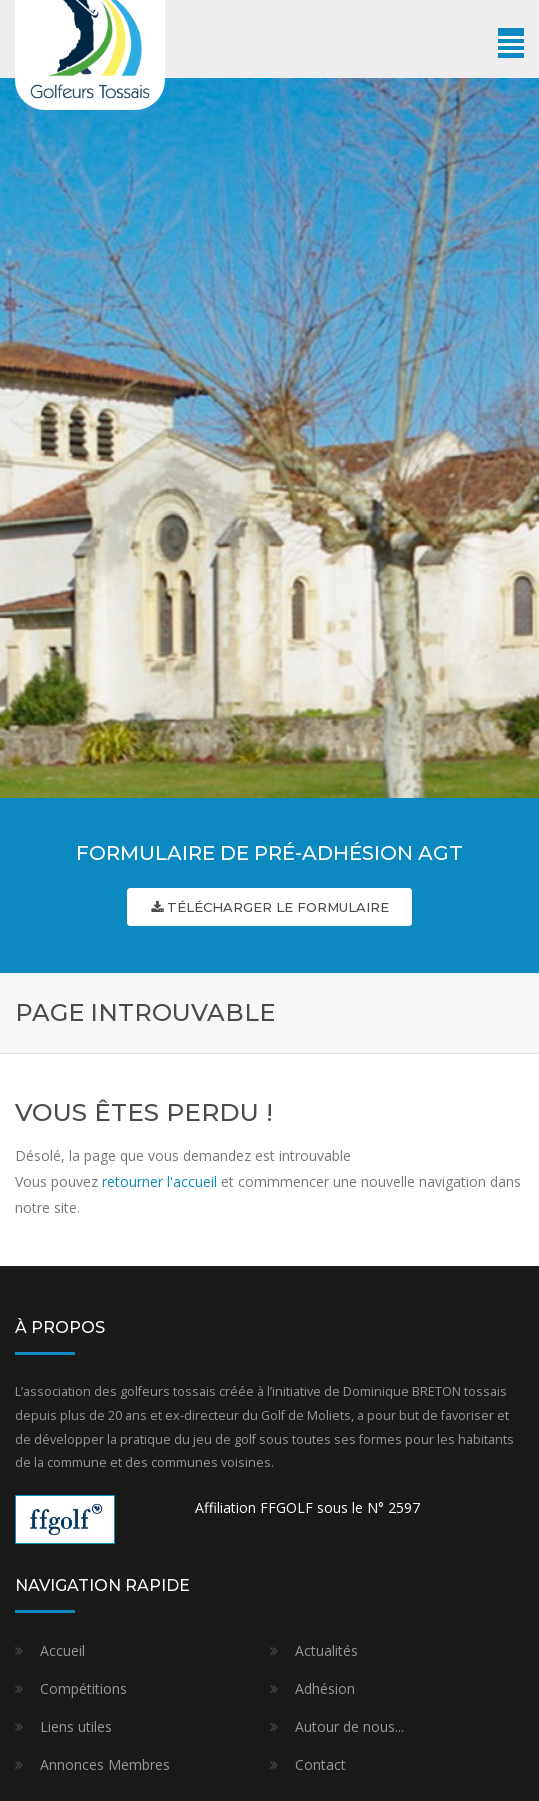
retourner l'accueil (159, 1181)
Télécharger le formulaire (270, 907)
